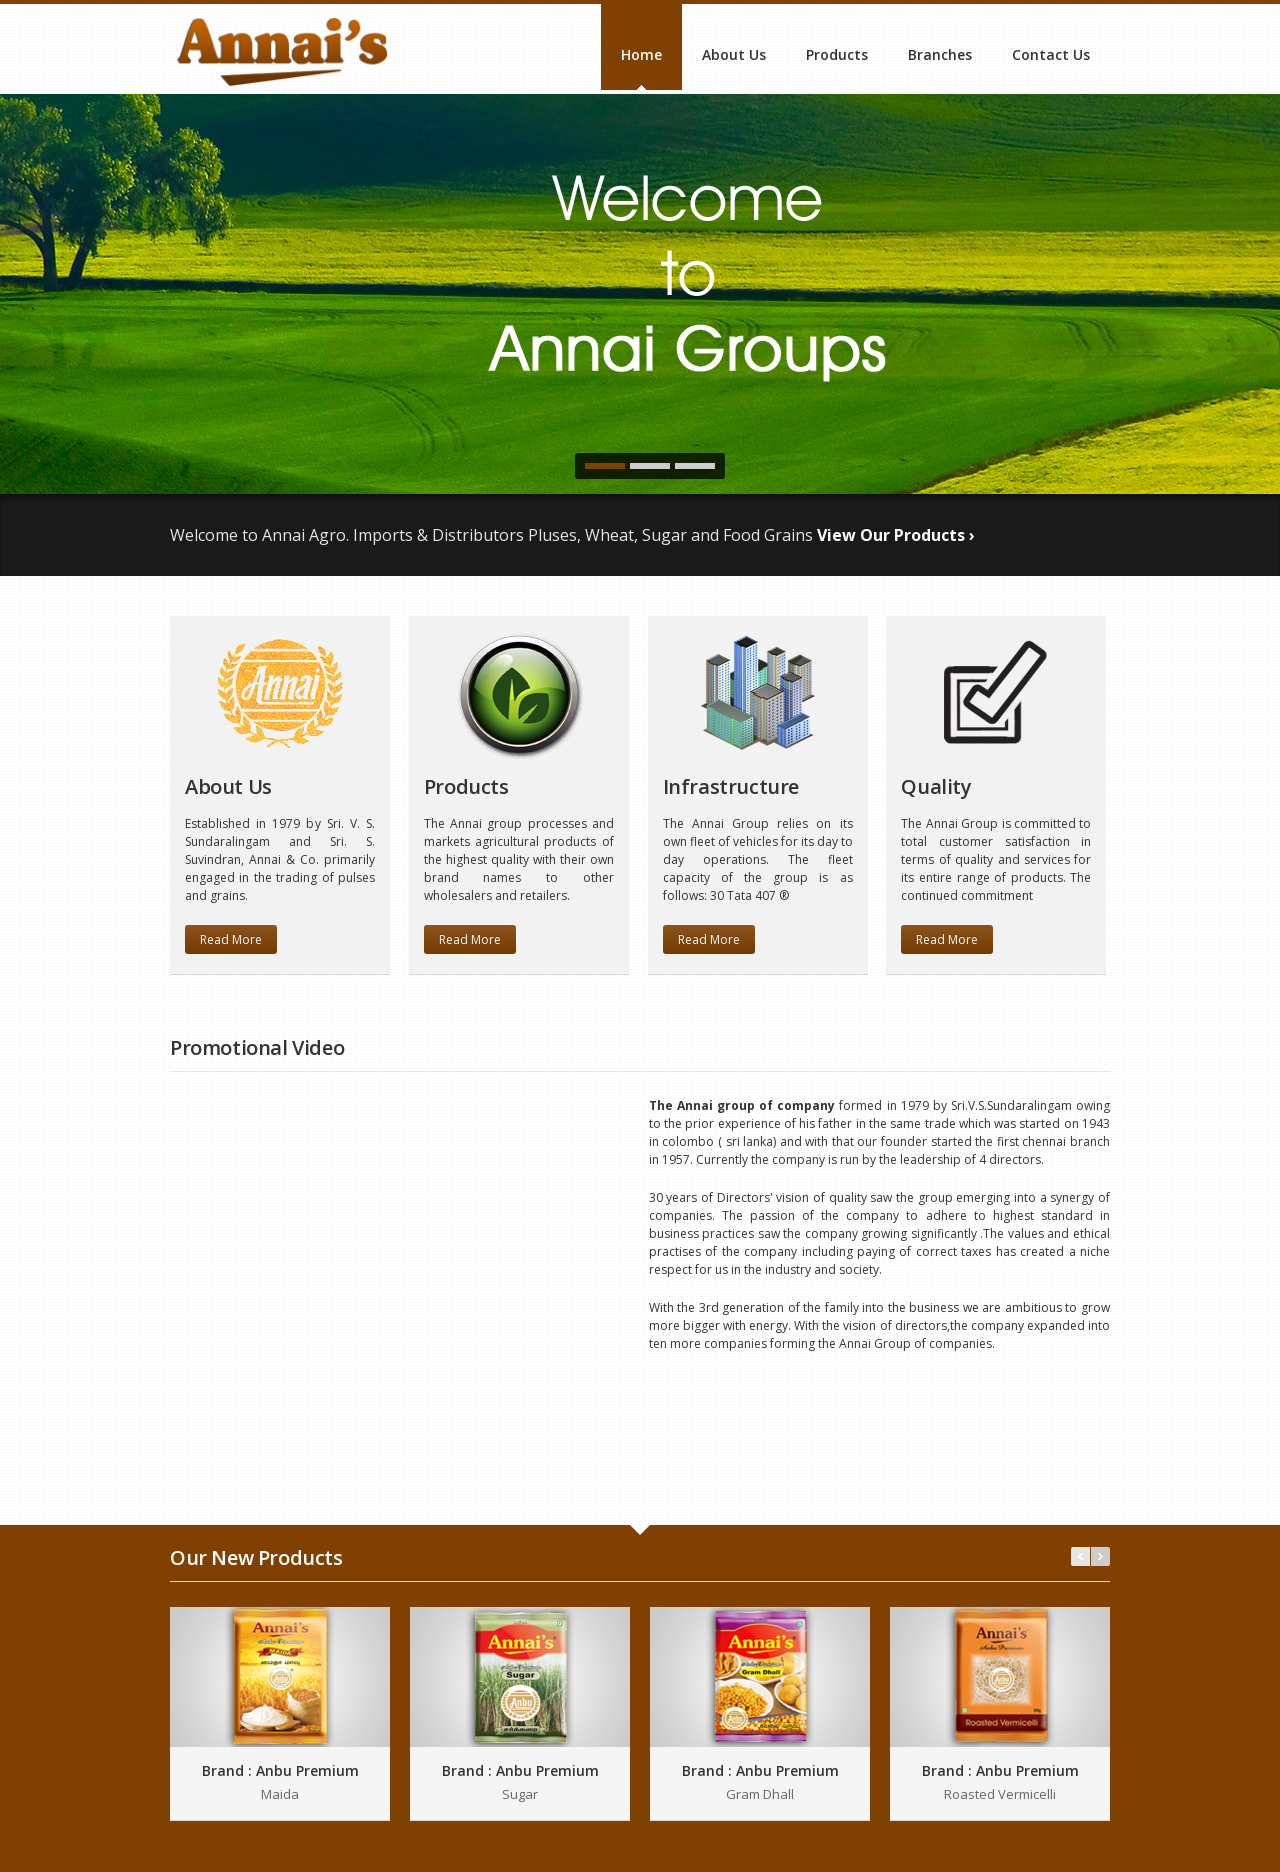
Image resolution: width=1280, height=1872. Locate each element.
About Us (734, 54)
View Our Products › (896, 535)
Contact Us (1051, 54)
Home (641, 54)
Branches (940, 54)
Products (837, 54)
